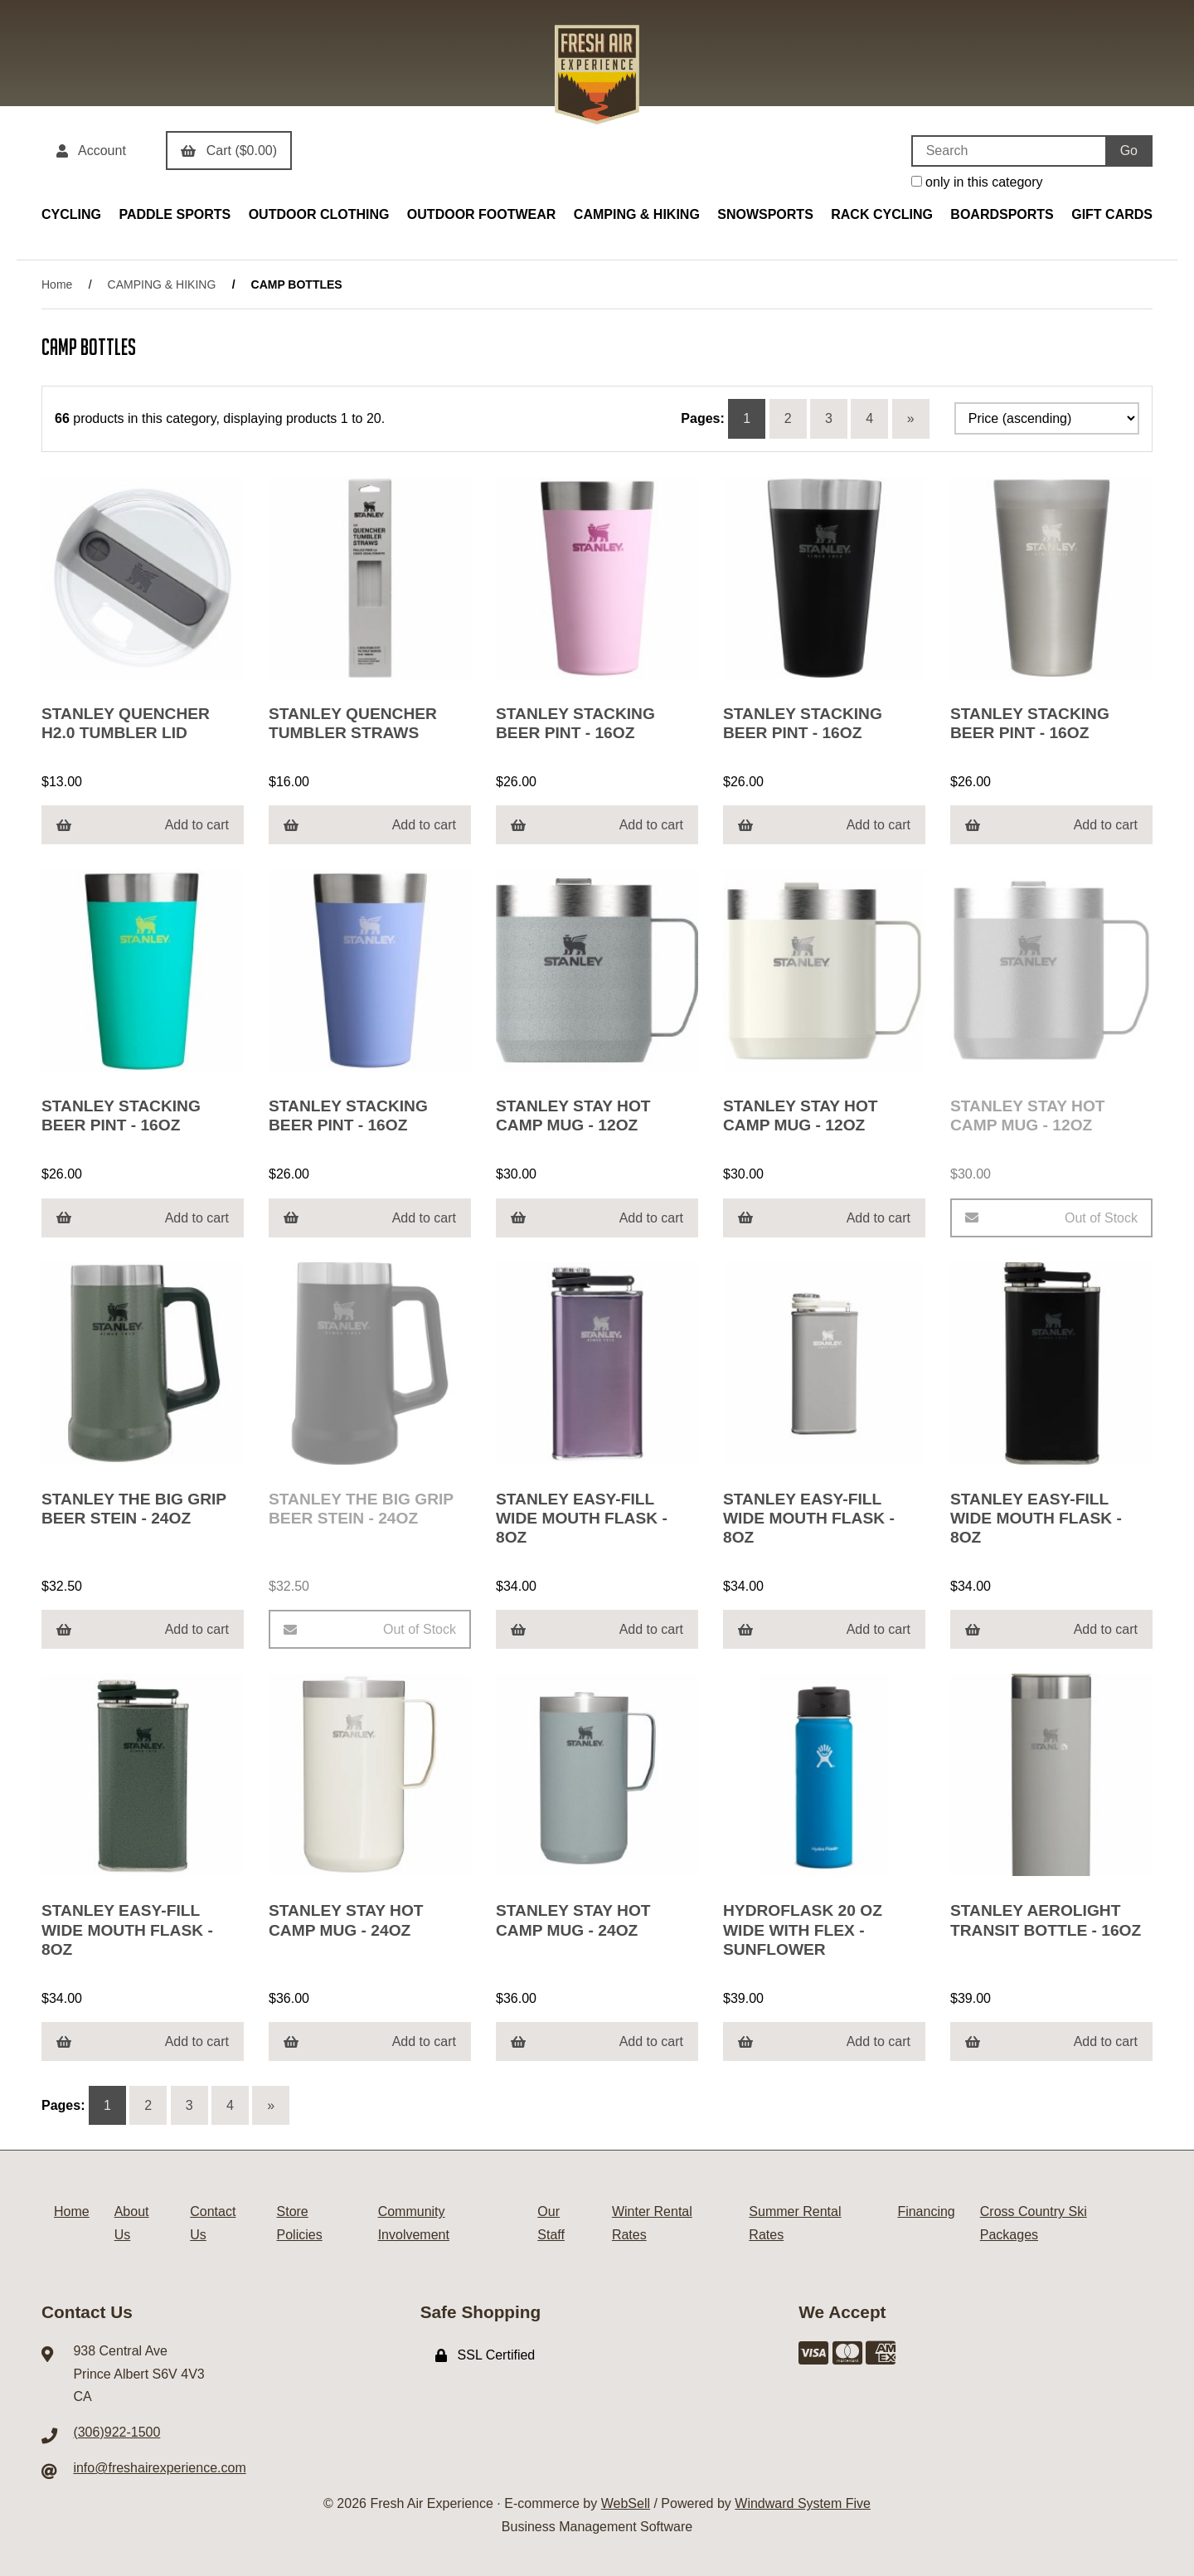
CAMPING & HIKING (637, 214)
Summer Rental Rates (795, 2222)
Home (56, 284)
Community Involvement (413, 2222)
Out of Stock (1051, 1218)
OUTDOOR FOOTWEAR (481, 214)
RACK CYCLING (882, 214)
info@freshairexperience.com (159, 2468)
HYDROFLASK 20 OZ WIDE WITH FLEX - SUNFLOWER (802, 1929)
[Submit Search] (1129, 151)
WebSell (625, 2503)
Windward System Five (803, 2503)
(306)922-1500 (116, 2432)
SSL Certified (485, 2355)
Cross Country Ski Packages (1033, 2222)
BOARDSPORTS (1001, 214)
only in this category (977, 182)
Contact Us (212, 2222)
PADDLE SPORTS (175, 214)
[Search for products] (1008, 151)
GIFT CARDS (1112, 214)
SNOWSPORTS (765, 214)
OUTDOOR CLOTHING (319, 214)
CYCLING (71, 214)
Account (91, 150)
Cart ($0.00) (229, 150)
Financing (925, 2211)
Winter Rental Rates (652, 2222)
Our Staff (551, 2222)
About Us (131, 2222)
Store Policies (300, 2222)
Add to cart (142, 825)
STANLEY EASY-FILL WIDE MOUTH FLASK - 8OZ (581, 1518)
